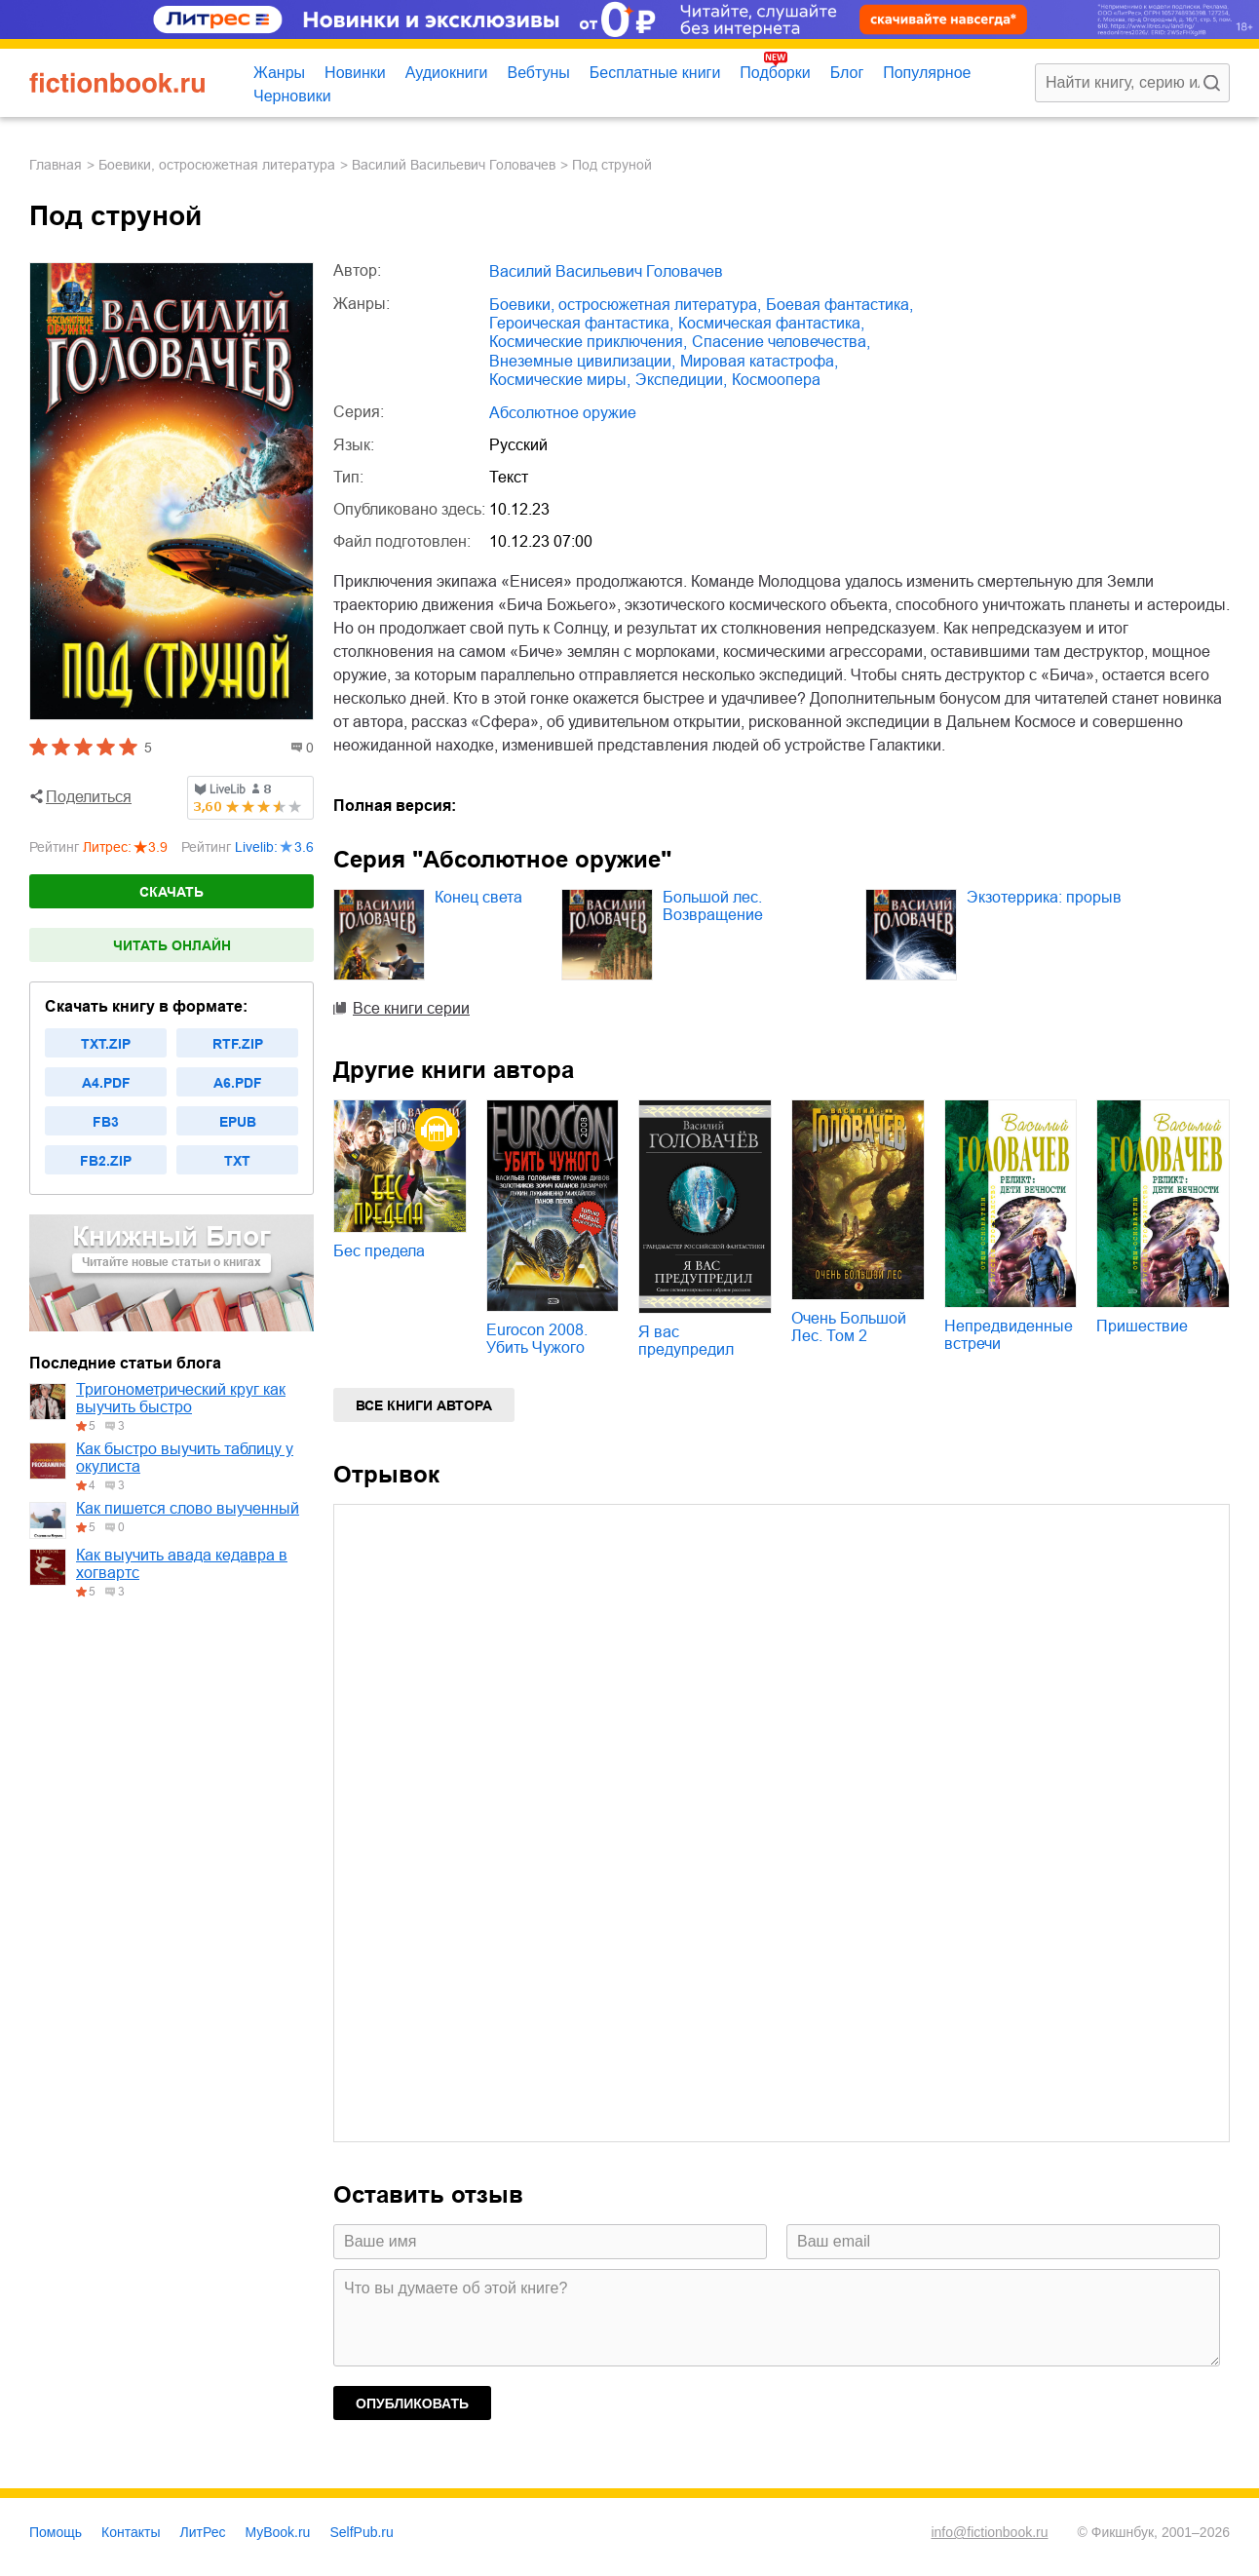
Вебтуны (538, 72)
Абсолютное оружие (562, 412)
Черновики (292, 96)
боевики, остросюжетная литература (216, 165)
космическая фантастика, (771, 323)
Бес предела (379, 1251)
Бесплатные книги (655, 72)
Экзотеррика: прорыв (1044, 897)
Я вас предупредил (686, 1341)
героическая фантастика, (581, 323)
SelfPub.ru (361, 2532)
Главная (55, 165)
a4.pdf (106, 1083)
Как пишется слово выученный (187, 1508)
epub (237, 1122)
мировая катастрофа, (759, 361)
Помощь (55, 2532)
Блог (847, 72)
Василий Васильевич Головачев (453, 165)
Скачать (171, 892)
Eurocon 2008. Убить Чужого (537, 1339)
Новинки (355, 72)
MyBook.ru (278, 2532)
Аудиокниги (446, 72)
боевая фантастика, (839, 304)
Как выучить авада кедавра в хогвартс (181, 1564)
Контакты (130, 2532)
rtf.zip (237, 1044)
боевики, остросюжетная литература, (625, 304)
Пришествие (1142, 1326)
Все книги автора (424, 1405)
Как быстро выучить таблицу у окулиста (184, 1458)
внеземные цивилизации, (582, 361)
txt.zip (106, 1044)
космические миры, (559, 379)
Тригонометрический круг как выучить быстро (181, 1398)
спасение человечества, (781, 341)
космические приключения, (588, 341)
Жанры (279, 72)
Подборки (775, 72)
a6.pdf (237, 1083)
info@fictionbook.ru (989, 2532)
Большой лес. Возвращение (713, 906)
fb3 (106, 1122)
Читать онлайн (172, 945)
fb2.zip (106, 1161)
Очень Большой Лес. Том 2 (848, 1327)
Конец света (478, 897)
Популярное (927, 72)
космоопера (776, 379)
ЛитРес (203, 2532)
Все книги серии (411, 1008)
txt (237, 1161)
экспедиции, (681, 379)
